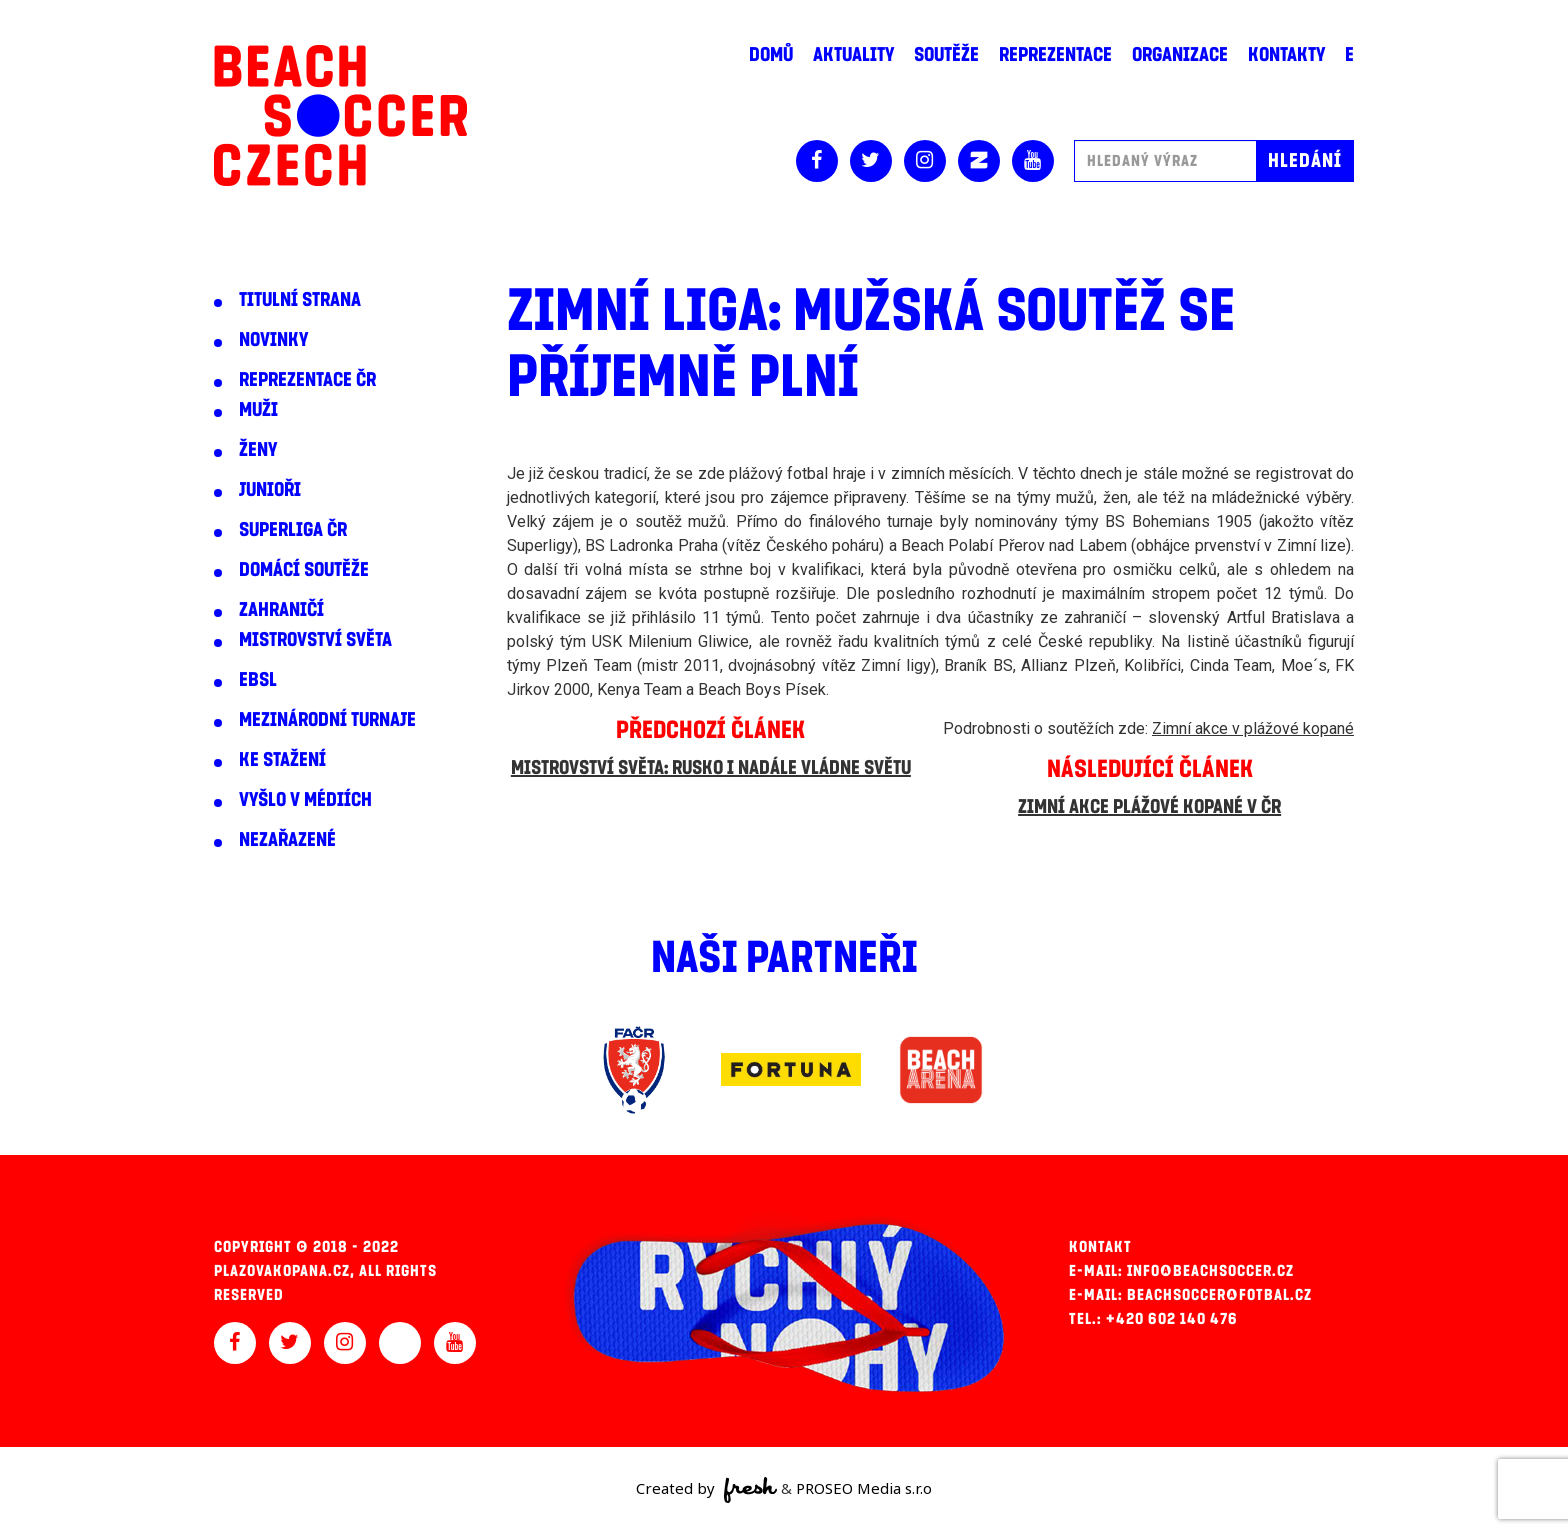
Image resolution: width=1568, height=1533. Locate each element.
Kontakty (1286, 55)
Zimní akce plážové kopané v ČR (1149, 807)
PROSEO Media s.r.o (864, 1488)
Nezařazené (287, 840)
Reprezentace (1055, 55)
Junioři (270, 490)
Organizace (1180, 55)
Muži (258, 410)
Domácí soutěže (304, 570)
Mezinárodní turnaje (327, 720)
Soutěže (946, 55)
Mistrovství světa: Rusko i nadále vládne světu (711, 768)
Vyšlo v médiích (305, 800)
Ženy (258, 450)
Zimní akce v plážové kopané (1253, 728)
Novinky (273, 340)
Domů (771, 55)
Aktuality (853, 55)
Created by (706, 1490)
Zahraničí (281, 610)
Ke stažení (282, 760)
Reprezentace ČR (307, 380)
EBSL (258, 680)
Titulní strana (300, 300)
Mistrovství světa (315, 640)
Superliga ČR (293, 530)
